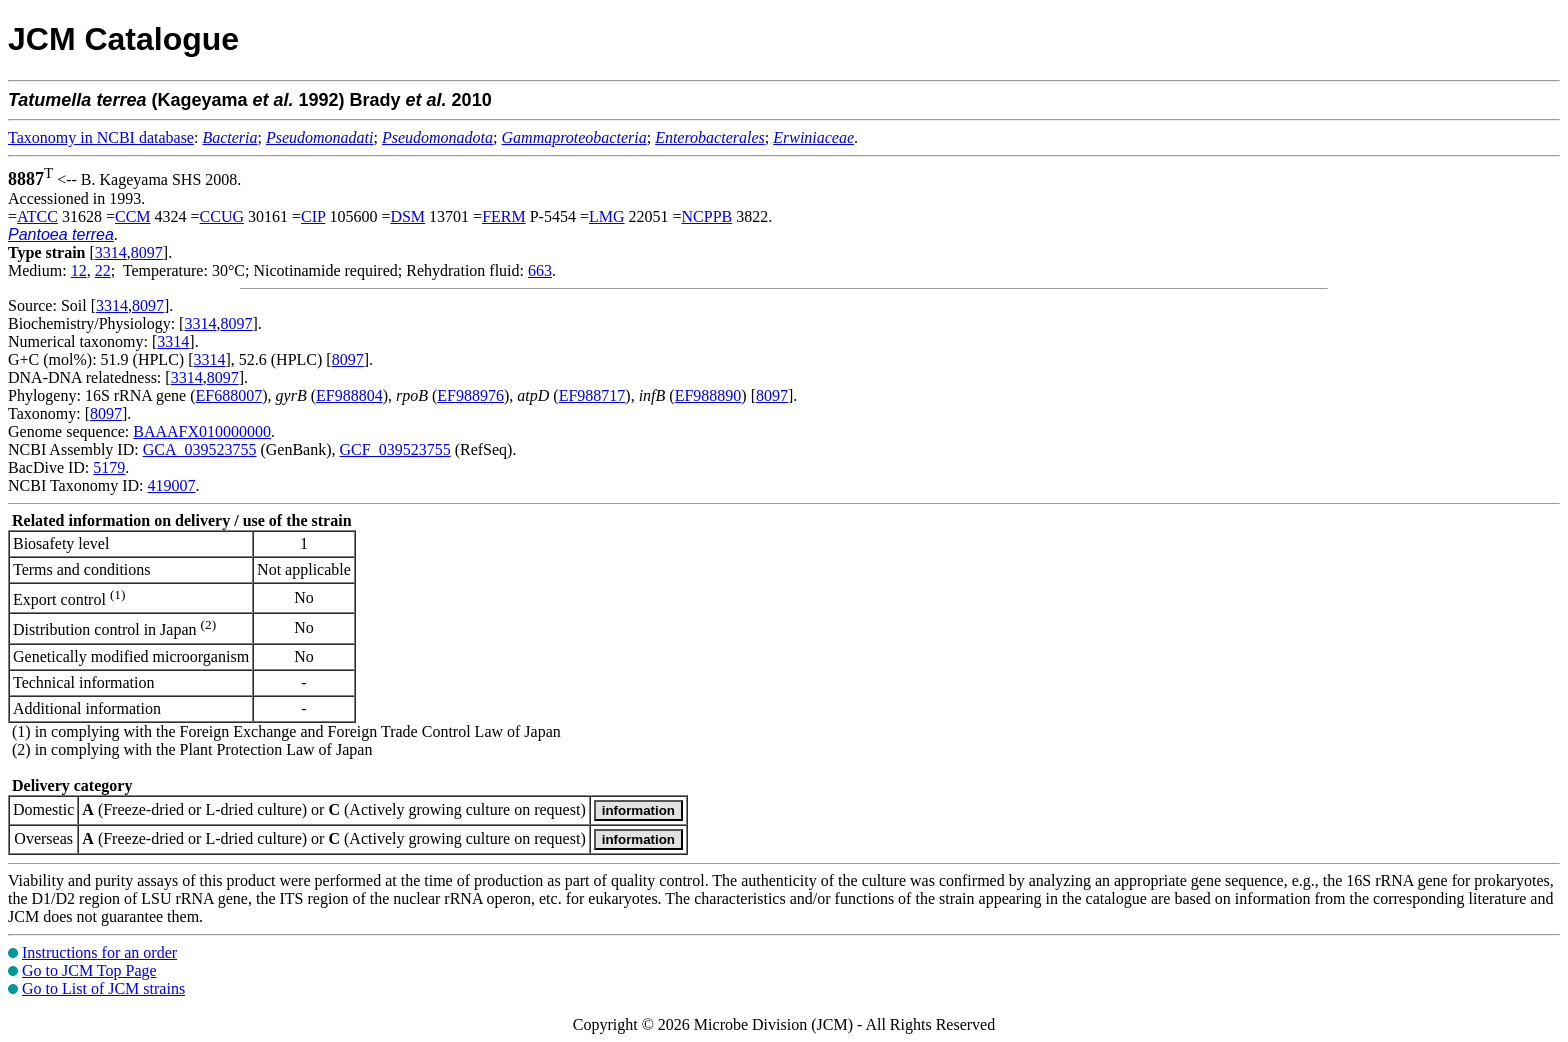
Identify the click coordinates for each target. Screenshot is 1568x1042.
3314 (111, 252)
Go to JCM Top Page (89, 970)
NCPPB (707, 216)
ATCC (37, 216)
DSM (407, 216)
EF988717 (592, 395)
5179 (109, 467)
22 (103, 270)
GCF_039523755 (395, 449)
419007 (171, 485)
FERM (504, 216)
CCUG (222, 216)
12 (79, 270)
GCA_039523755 (200, 449)
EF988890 (708, 395)
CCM (133, 216)
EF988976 (470, 395)
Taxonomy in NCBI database (101, 137)
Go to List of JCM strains (103, 988)
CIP (313, 216)
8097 (147, 252)
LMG (607, 216)
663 (540, 270)
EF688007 (229, 395)
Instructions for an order (99, 952)
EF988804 (349, 395)
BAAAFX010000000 (202, 431)
